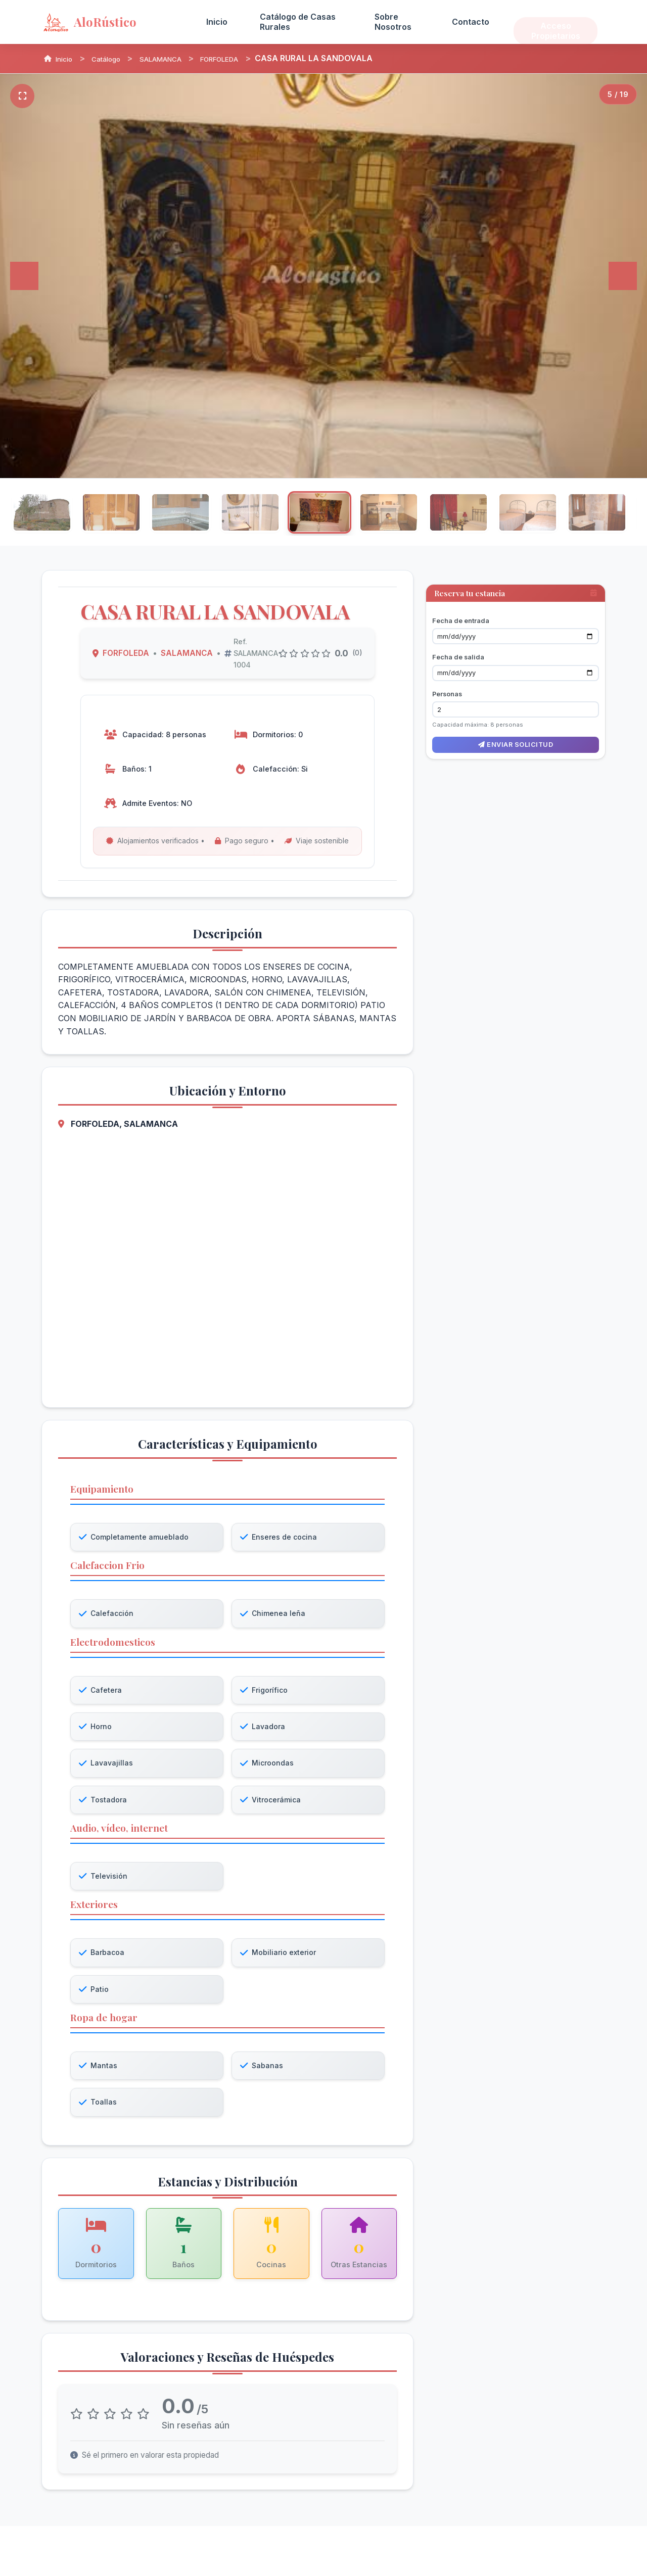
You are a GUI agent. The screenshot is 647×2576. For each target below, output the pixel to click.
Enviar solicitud (515, 728)
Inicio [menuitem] (216, 22)
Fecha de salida (458, 641)
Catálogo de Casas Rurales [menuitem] (298, 21)
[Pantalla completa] (22, 96)
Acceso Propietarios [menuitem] (555, 21)
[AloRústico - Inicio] (111, 22)
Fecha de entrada (460, 604)
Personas (447, 677)
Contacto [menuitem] (470, 22)
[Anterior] (24, 276)
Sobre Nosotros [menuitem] (393, 21)
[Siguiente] (623, 276)
